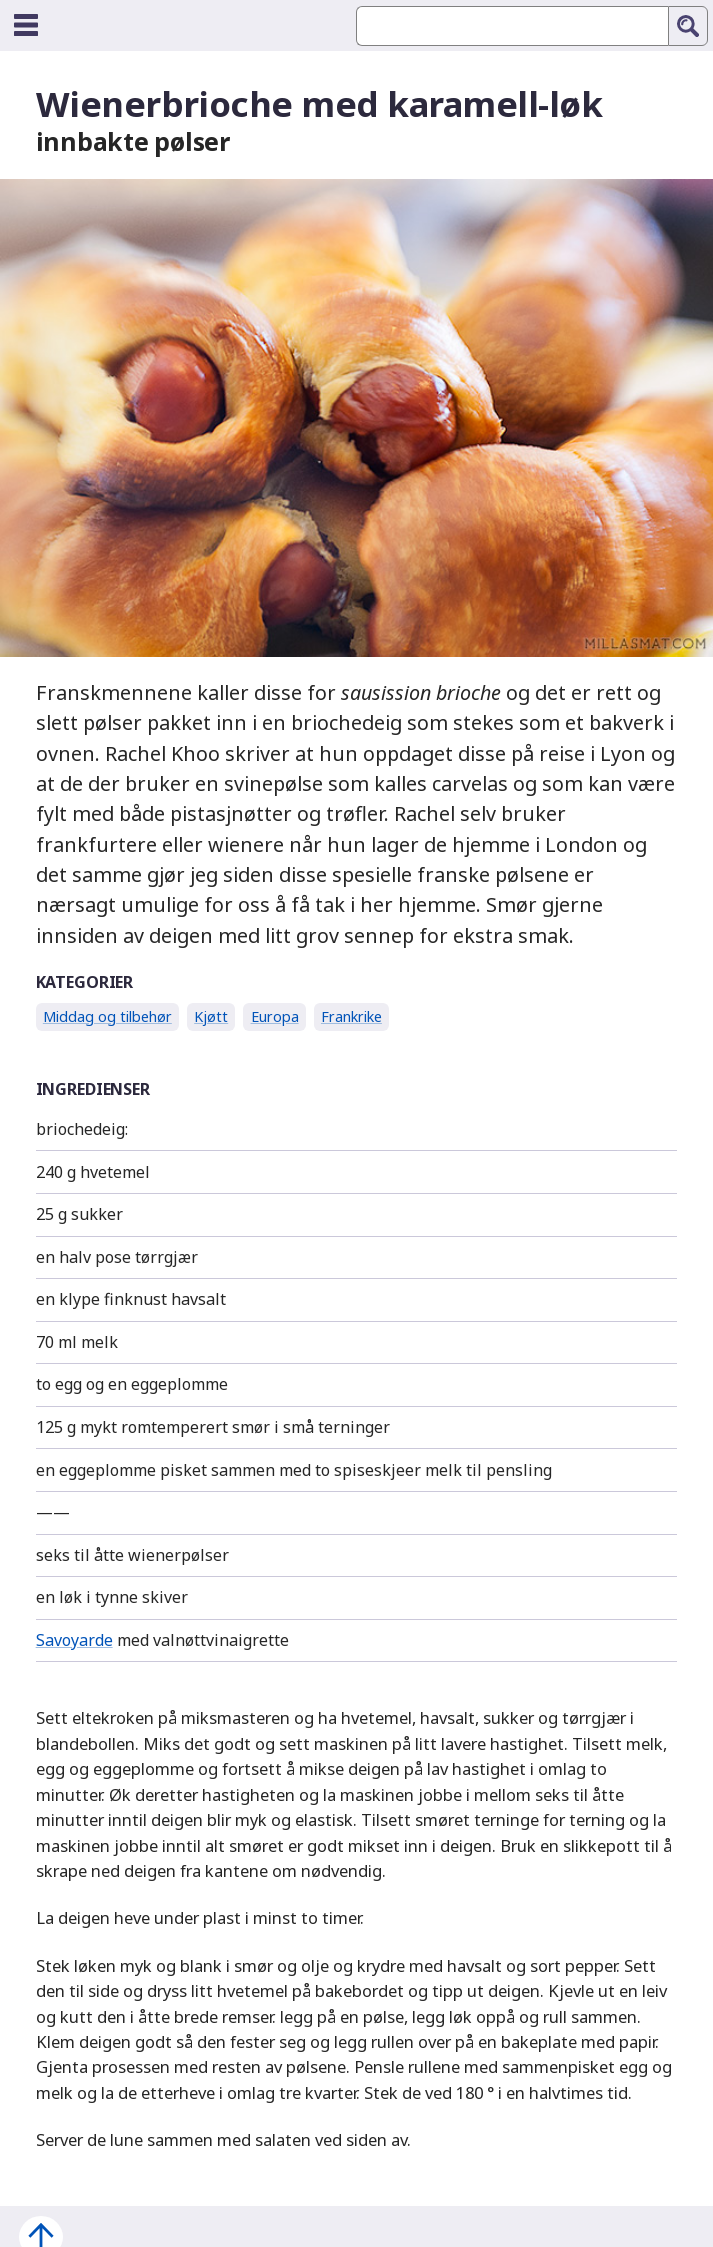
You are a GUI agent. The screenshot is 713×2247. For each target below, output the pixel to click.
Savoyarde (74, 1640)
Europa (275, 1016)
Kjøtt (211, 1016)
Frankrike (351, 1016)
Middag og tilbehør (107, 1016)
